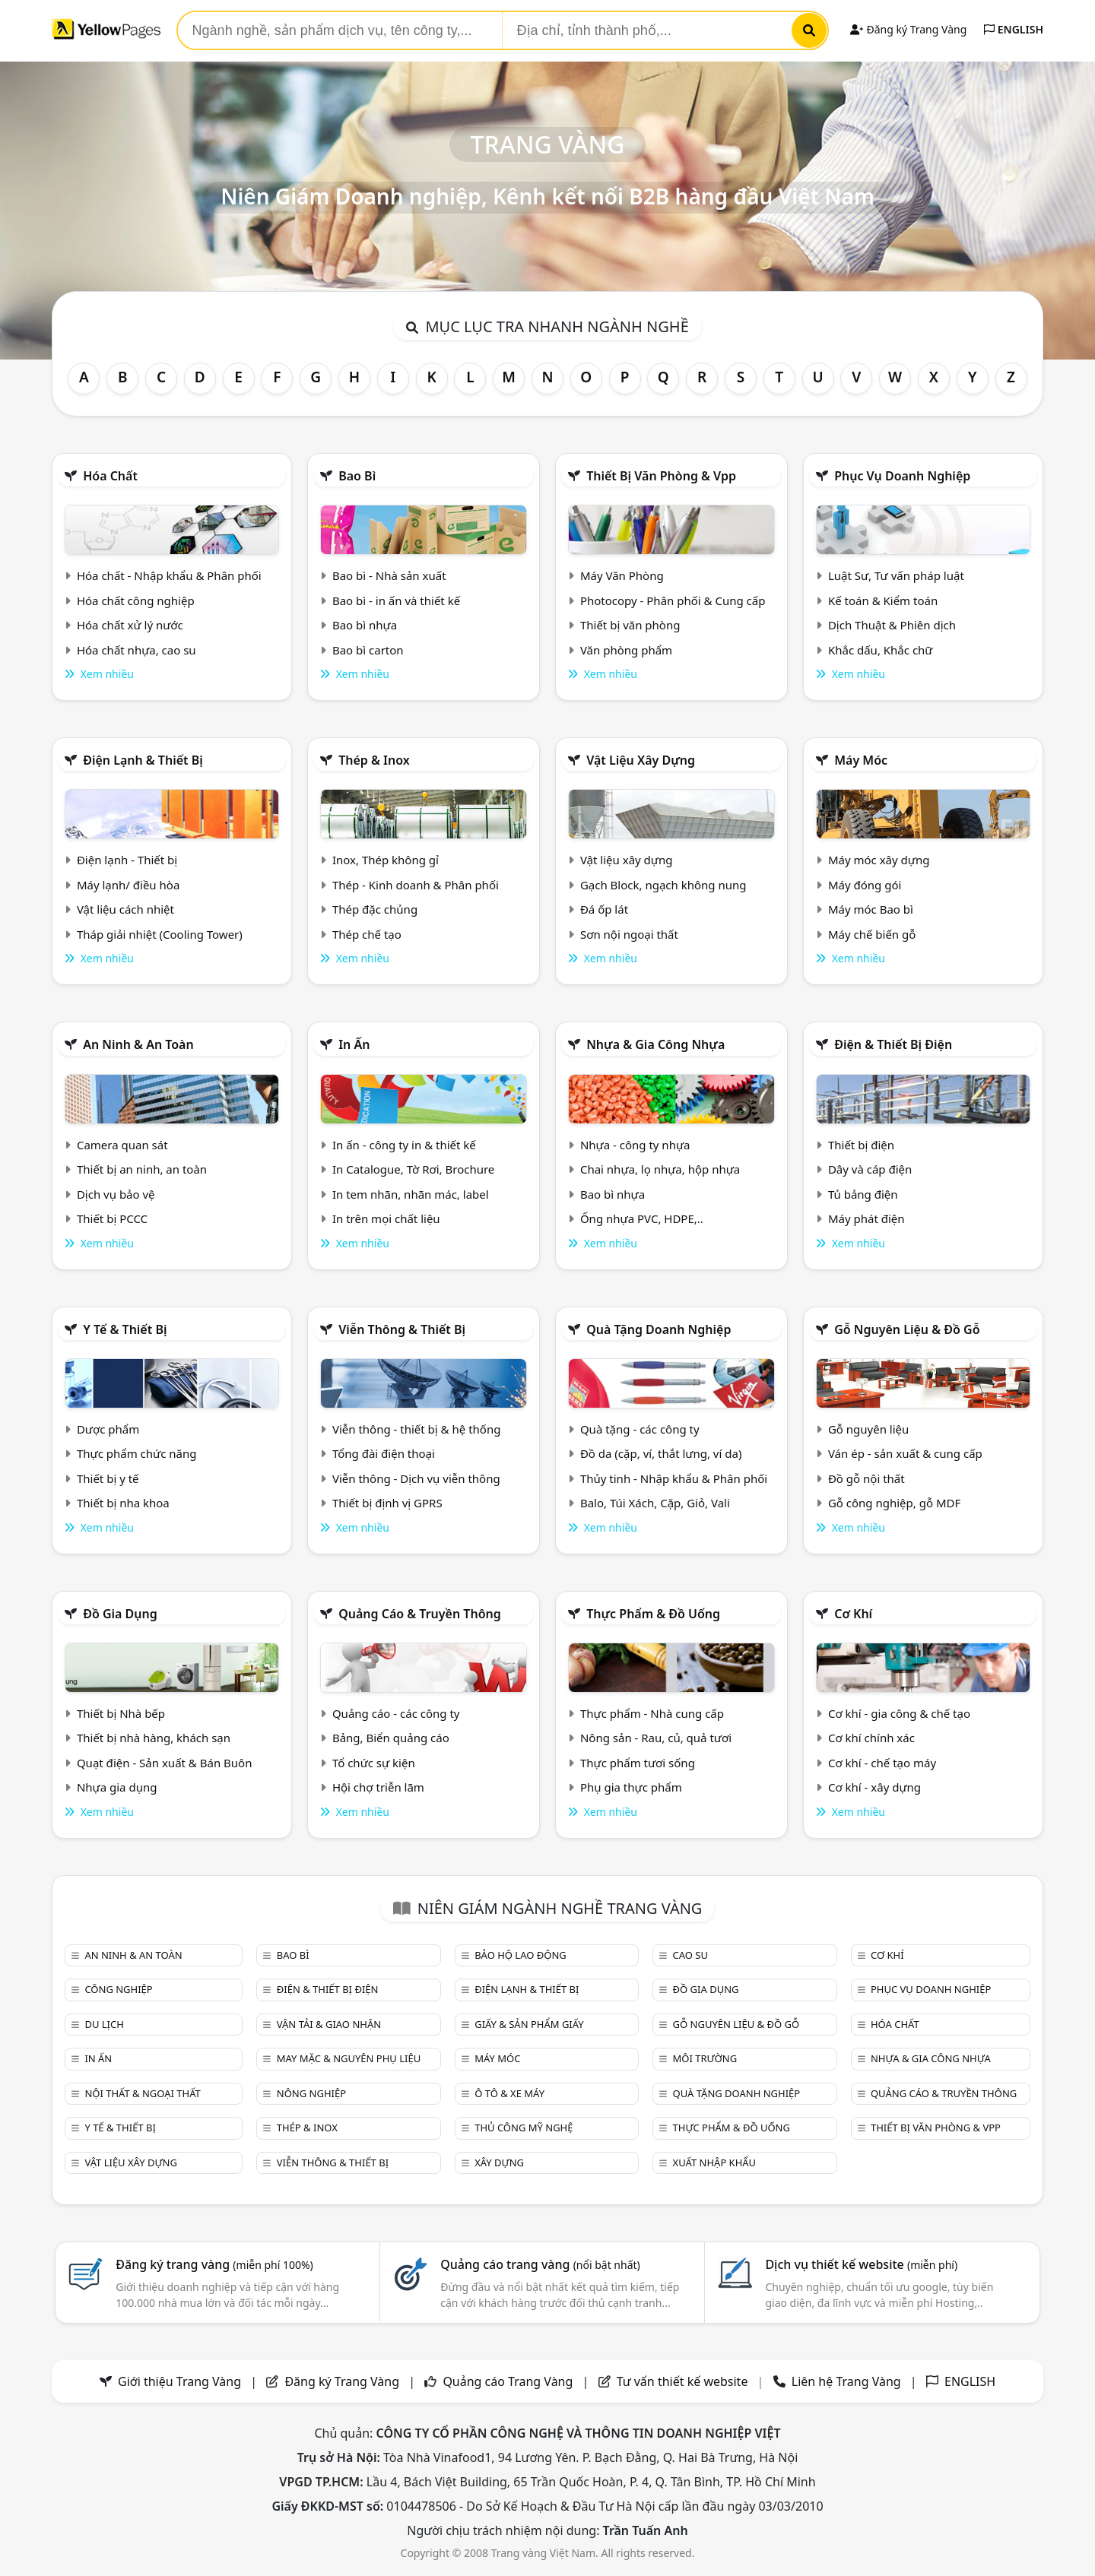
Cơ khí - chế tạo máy (882, 1762)
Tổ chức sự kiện (373, 1762)
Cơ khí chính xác (871, 1737)
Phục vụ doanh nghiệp (902, 475)
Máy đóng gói (864, 884)
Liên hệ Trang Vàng (846, 2381)
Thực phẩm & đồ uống (653, 1613)
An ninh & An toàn (138, 1044)
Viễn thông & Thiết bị (401, 1329)
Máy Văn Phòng (622, 575)
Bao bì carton (368, 649)
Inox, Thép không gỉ (385, 859)
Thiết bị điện (861, 1144)
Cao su (690, 1955)
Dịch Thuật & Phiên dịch (892, 624)
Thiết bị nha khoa (123, 1502)
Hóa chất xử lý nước (130, 624)
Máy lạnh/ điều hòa (128, 884)
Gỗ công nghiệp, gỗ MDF (894, 1502)
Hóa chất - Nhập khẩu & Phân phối (169, 575)
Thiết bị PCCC (112, 1218)
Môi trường (705, 2058)
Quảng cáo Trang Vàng (508, 2381)
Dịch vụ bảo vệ (116, 1194)
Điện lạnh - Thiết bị (127, 859)
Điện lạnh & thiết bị (143, 760)
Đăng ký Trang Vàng (908, 29)
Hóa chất (110, 475)
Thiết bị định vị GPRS (387, 1502)
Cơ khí (853, 1613)
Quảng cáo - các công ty (396, 1713)
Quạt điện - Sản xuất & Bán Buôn (164, 1762)
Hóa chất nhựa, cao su (136, 649)
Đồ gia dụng (120, 1613)
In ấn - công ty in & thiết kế (404, 1144)
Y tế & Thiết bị (125, 1329)
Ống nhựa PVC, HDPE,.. (641, 1218)
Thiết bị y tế (108, 1478)
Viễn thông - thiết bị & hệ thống (416, 1429)
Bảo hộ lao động (520, 1955)
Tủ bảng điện (863, 1194)
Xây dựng (499, 2162)
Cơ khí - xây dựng (874, 1787)
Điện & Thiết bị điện (893, 1044)
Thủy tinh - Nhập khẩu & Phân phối (673, 1478)
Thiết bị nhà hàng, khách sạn (153, 1737)
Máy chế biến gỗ (872, 934)
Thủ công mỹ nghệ (523, 2127)
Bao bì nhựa (364, 624)
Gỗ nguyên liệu (868, 1429)
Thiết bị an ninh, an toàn (142, 1169)
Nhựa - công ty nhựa (635, 1144)
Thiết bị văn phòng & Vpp (661, 475)
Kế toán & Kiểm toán (883, 600)
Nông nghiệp (311, 2093)
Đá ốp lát (604, 909)
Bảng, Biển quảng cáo (390, 1737)
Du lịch (103, 2024)
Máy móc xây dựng (879, 859)
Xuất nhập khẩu (715, 2162)
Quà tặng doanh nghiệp (658, 1329)
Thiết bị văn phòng (630, 624)
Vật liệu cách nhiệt (125, 909)
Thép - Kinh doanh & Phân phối (415, 884)
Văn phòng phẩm (626, 649)
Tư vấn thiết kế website (684, 2381)
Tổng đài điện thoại (383, 1453)
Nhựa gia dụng (117, 1787)
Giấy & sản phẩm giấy (528, 2024)
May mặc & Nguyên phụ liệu (349, 2058)
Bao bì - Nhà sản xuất (389, 575)
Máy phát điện (866, 1218)
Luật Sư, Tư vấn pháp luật (896, 575)
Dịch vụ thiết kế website (861, 2264)
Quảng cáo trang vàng (540, 2264)
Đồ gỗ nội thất (866, 1478)
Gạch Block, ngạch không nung (663, 884)
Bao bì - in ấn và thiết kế (396, 600)
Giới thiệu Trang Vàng (179, 2381)
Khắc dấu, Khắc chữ (880, 649)
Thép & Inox (374, 760)
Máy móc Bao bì (870, 909)
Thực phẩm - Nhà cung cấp (652, 1713)
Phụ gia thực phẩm (631, 1787)
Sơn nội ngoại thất (629, 934)
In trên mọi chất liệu (386, 1218)
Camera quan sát (122, 1144)
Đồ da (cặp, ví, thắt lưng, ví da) (660, 1453)
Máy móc (860, 760)
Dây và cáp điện (870, 1169)
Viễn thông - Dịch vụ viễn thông (416, 1478)
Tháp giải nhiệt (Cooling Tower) (160, 934)
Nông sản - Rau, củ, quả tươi (656, 1737)
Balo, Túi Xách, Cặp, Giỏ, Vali (655, 1502)
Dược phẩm (108, 1429)
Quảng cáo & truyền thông (419, 1613)
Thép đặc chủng (374, 909)
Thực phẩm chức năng (137, 1453)
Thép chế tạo (367, 934)
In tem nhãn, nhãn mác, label (410, 1194)
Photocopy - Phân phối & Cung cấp (673, 600)
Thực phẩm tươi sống (637, 1762)
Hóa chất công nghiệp (136, 600)
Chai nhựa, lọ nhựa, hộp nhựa (660, 1169)
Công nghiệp (118, 1989)
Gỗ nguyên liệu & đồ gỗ (906, 1329)
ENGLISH (1013, 29)
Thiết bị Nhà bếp (121, 1713)
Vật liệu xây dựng (640, 760)
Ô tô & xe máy (509, 2093)
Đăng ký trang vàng (214, 2264)
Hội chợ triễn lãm (378, 1787)
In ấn (354, 1044)
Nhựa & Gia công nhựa (655, 1044)
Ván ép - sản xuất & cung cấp (905, 1453)
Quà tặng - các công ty (640, 1429)
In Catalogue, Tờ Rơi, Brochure (413, 1169)
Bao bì (357, 475)
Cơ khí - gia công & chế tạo (899, 1713)
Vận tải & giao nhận (329, 2024)
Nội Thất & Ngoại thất (142, 2093)
